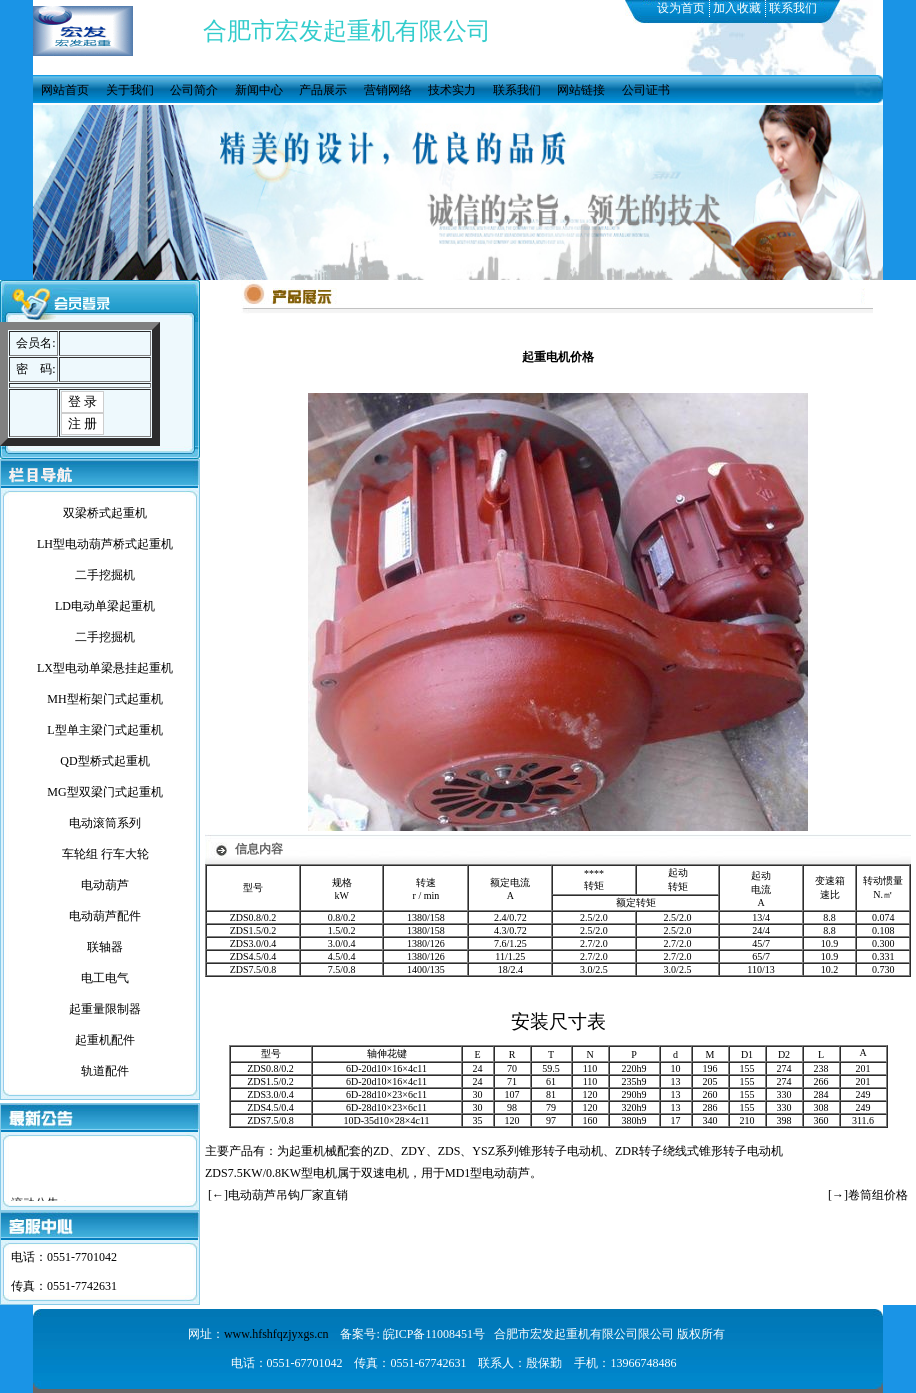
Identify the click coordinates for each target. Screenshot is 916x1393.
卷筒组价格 (878, 1195)
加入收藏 (737, 8)
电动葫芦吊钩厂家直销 (288, 1195)
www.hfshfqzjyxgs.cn (276, 1334)
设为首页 (681, 8)
